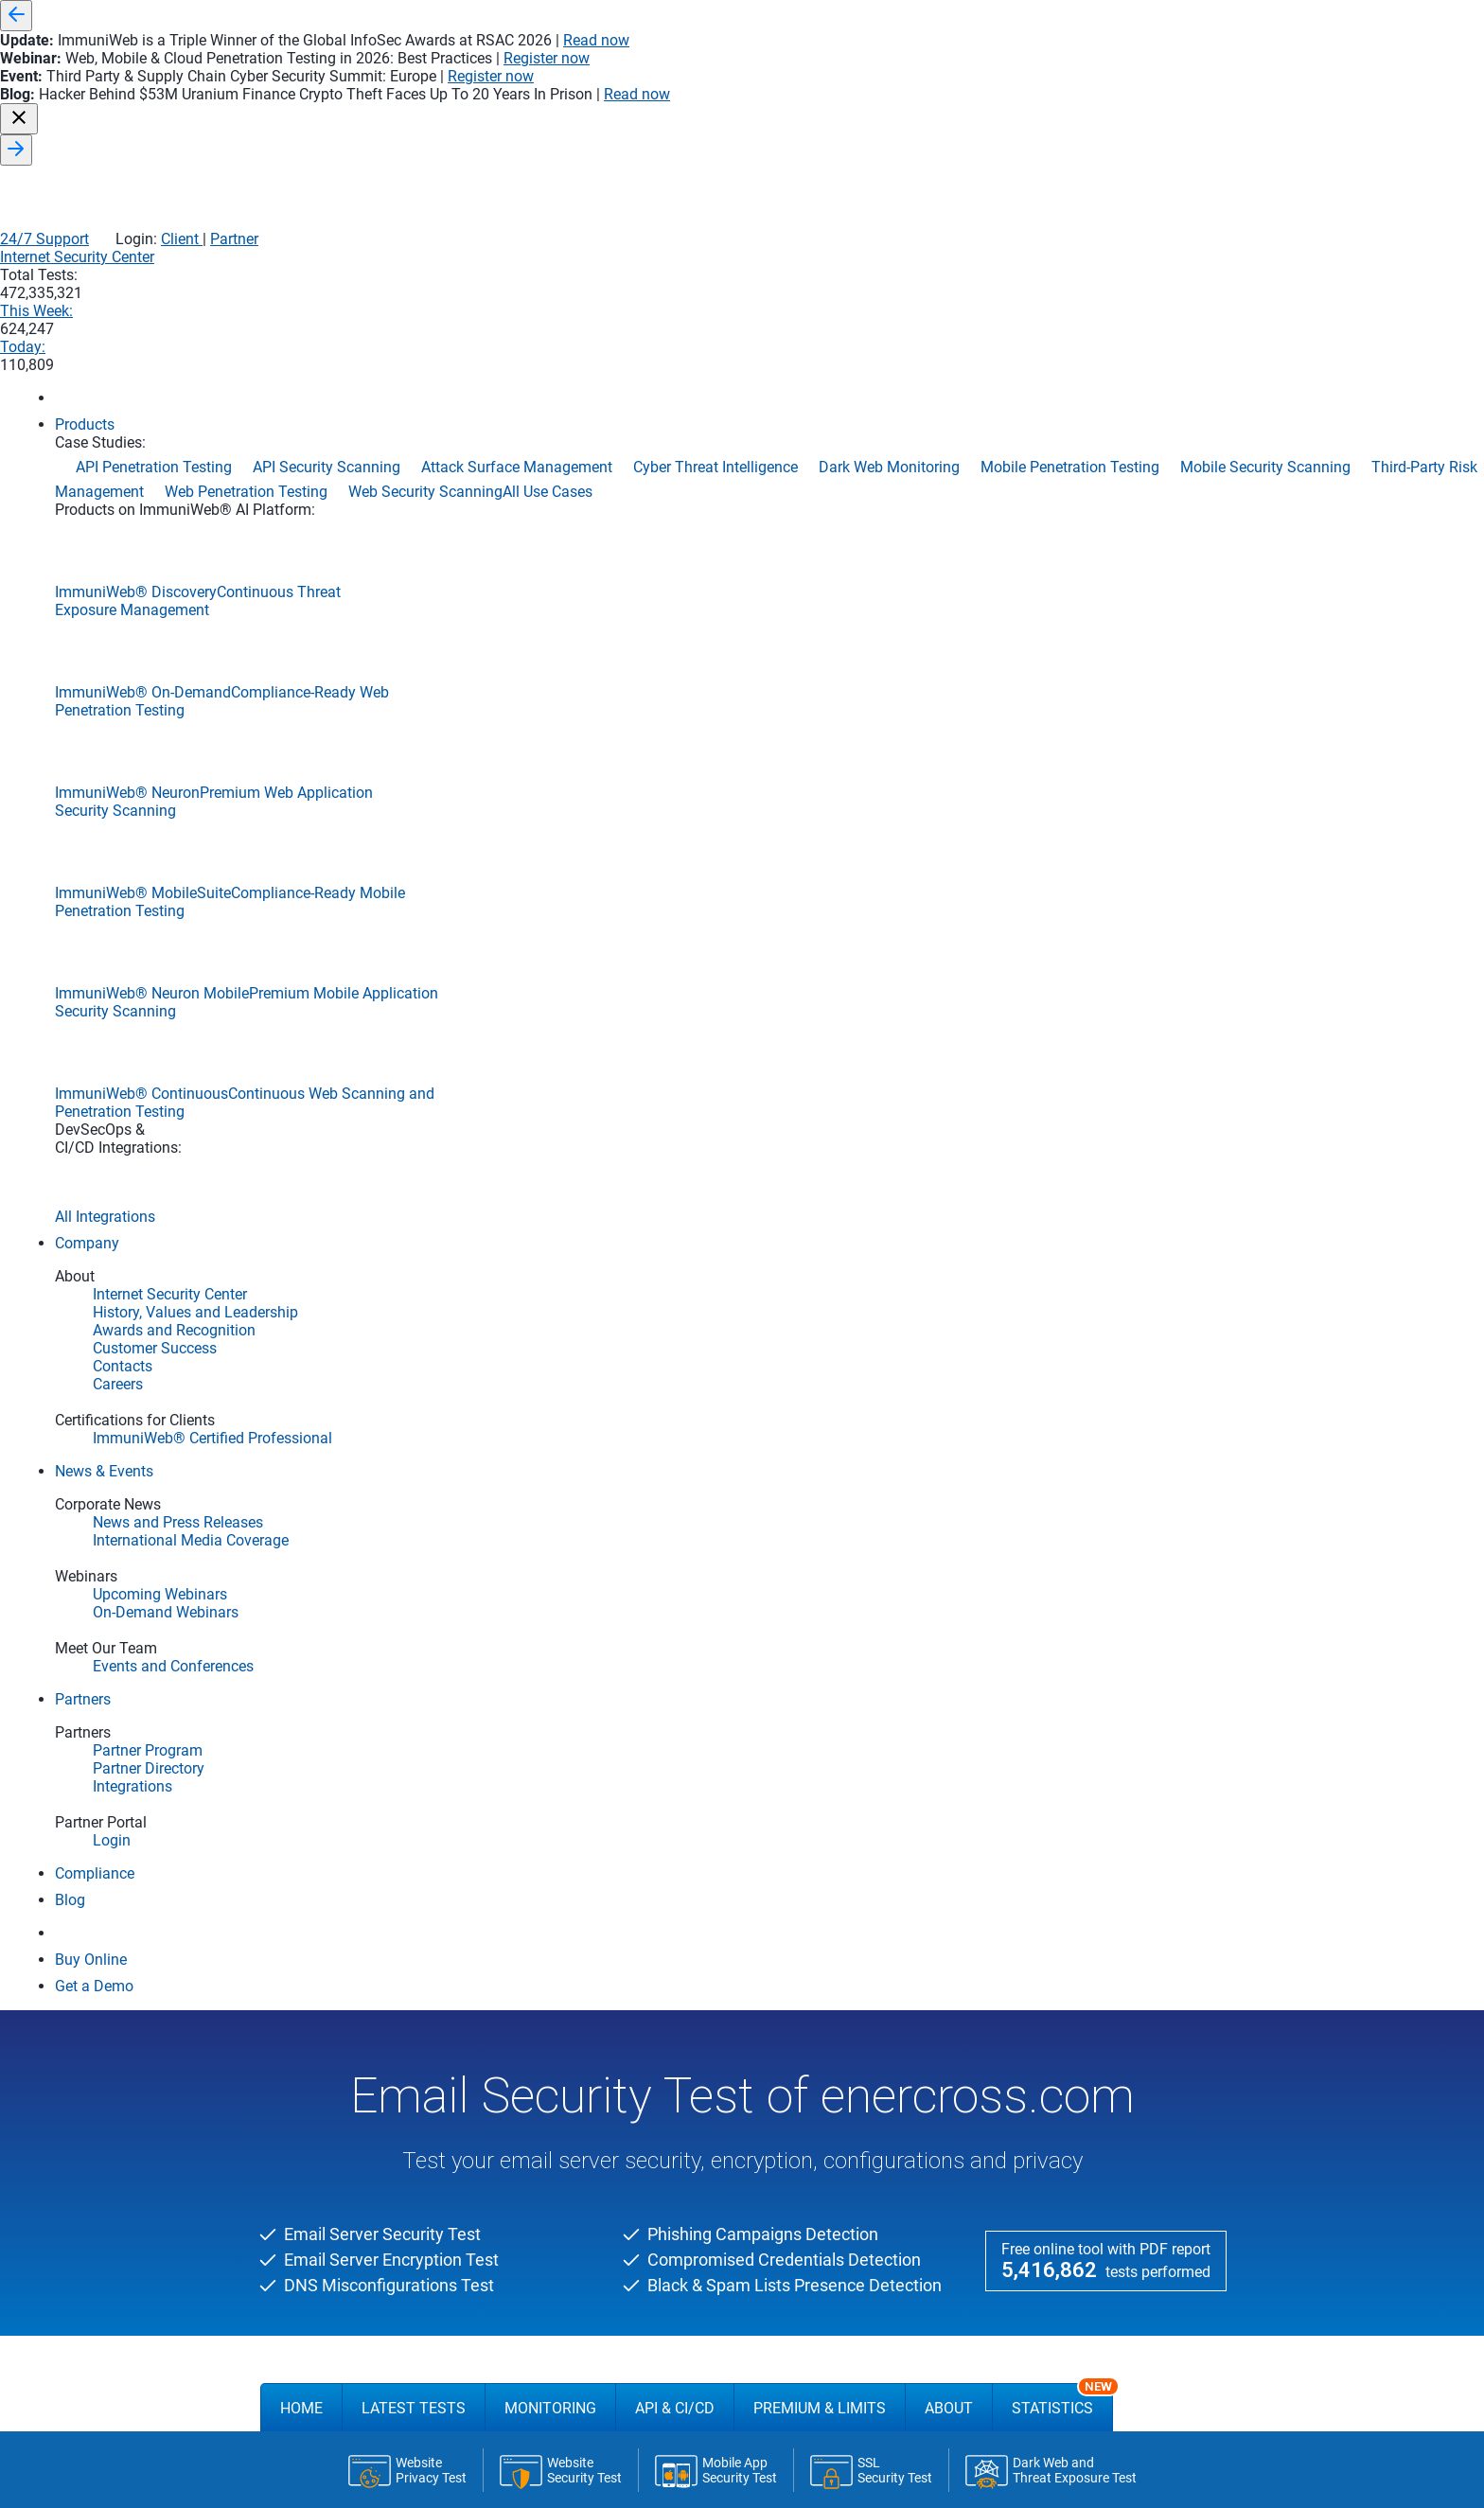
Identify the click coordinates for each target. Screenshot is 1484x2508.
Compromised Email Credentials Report (452, 1527)
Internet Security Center (789, 86)
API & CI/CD (675, 553)
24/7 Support (1001, 45)
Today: (1149, 86)
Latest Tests (414, 553)
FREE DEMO (742, 1887)
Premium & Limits (819, 553)
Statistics (1062, 545)
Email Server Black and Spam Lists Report (462, 1499)
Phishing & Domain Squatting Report (444, 1554)
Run (859, 620)
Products (304, 2477)
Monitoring (550, 553)
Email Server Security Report (416, 1414)
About (949, 553)
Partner (1191, 45)
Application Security (722, 2477)
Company (508, 2477)
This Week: (1036, 86)
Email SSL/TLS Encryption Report (434, 1442)
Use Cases (1012, 2477)
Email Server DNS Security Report (433, 1470)
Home (301, 553)
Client (1137, 45)
